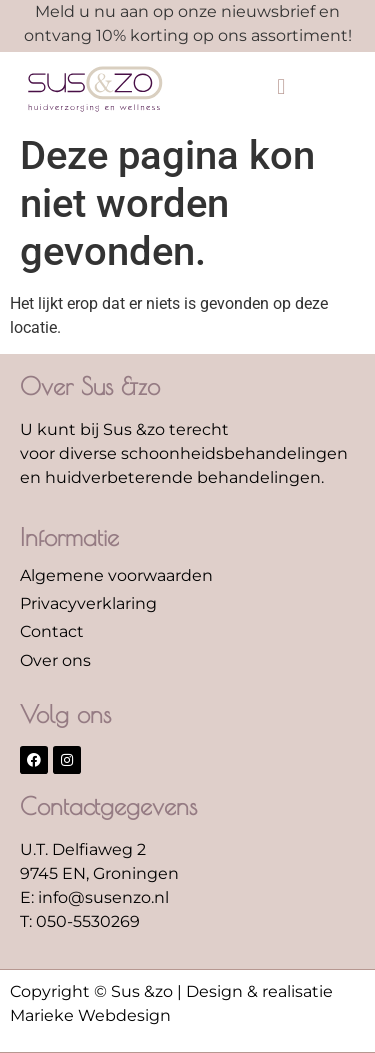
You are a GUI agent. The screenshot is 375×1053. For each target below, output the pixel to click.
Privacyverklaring (88, 603)
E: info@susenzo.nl (94, 897)
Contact (52, 631)
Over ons (55, 660)
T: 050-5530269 (80, 921)
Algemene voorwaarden (116, 575)
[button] (281, 87)
